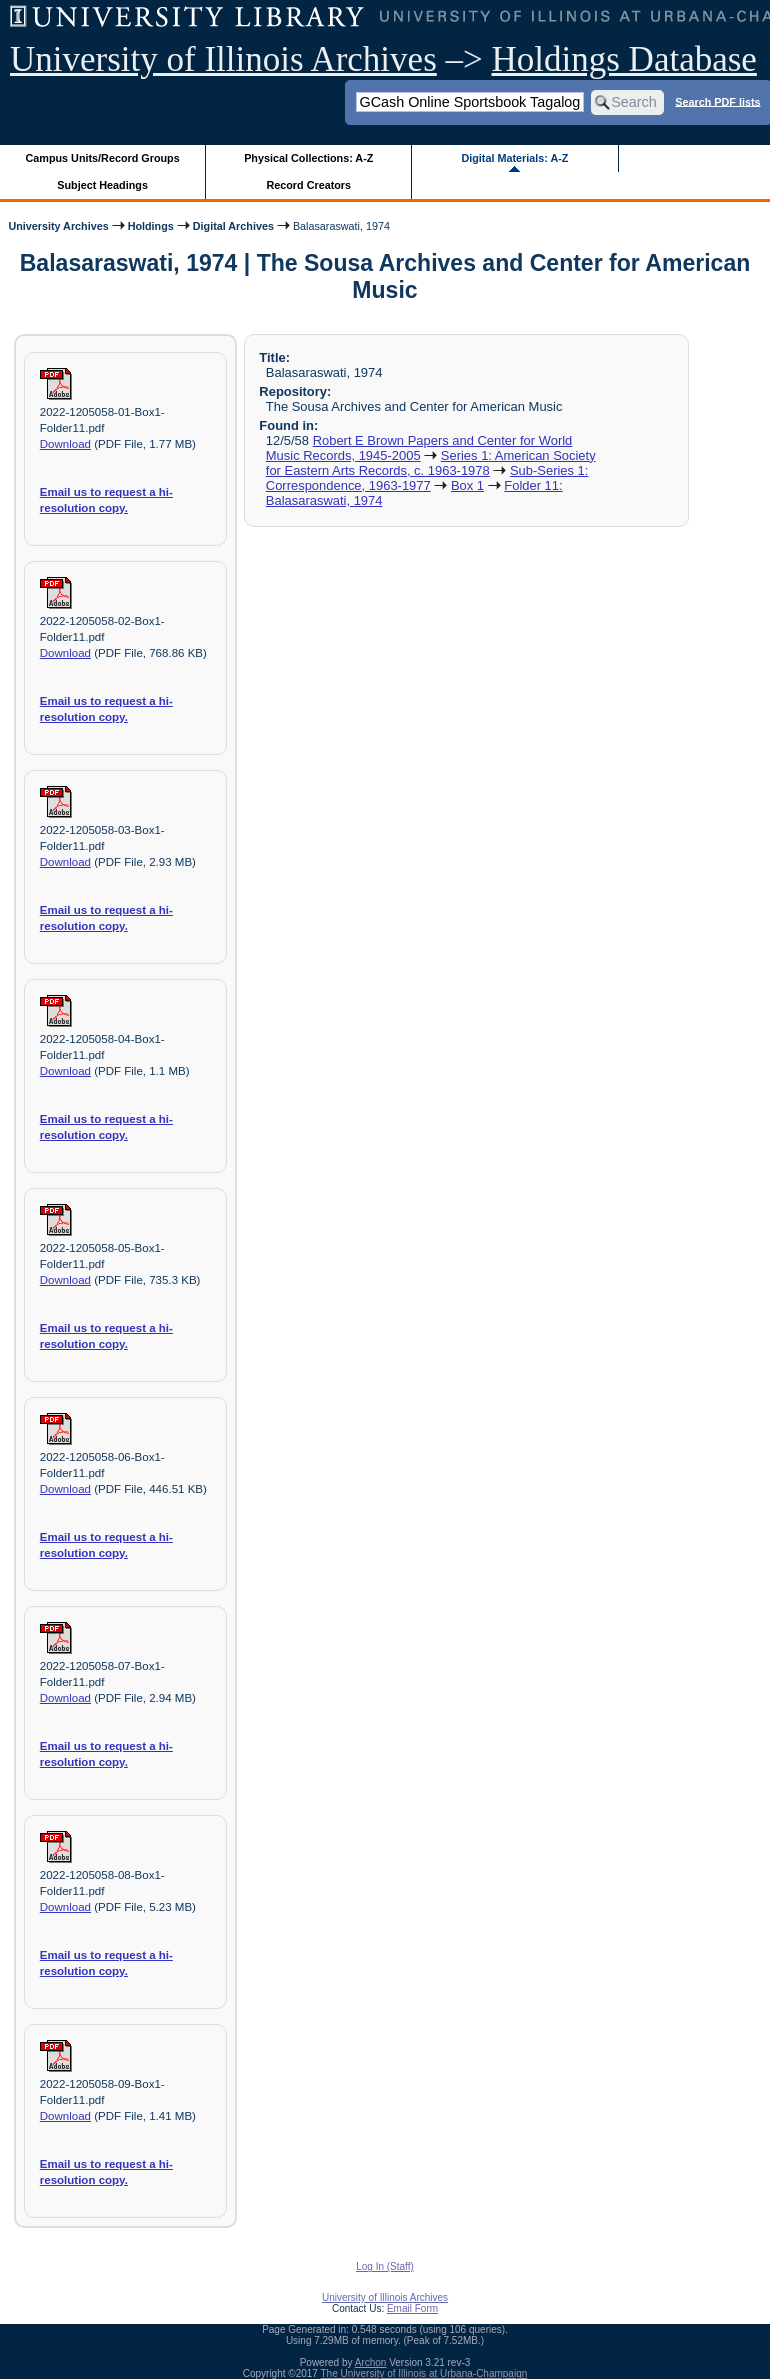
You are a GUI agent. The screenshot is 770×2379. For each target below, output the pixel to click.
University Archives (58, 226)
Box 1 (467, 485)
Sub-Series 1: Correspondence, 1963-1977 (427, 478)
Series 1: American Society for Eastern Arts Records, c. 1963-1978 (431, 463)
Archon (371, 2362)
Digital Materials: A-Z (514, 158)
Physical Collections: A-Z (308, 158)
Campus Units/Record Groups (103, 158)
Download (65, 444)
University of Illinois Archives (223, 59)
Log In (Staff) (385, 2266)
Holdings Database (624, 59)
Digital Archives (233, 226)
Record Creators (308, 185)
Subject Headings (102, 185)
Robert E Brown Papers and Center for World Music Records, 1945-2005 (419, 448)
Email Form (412, 2308)
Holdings (151, 226)
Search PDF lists (717, 101)
